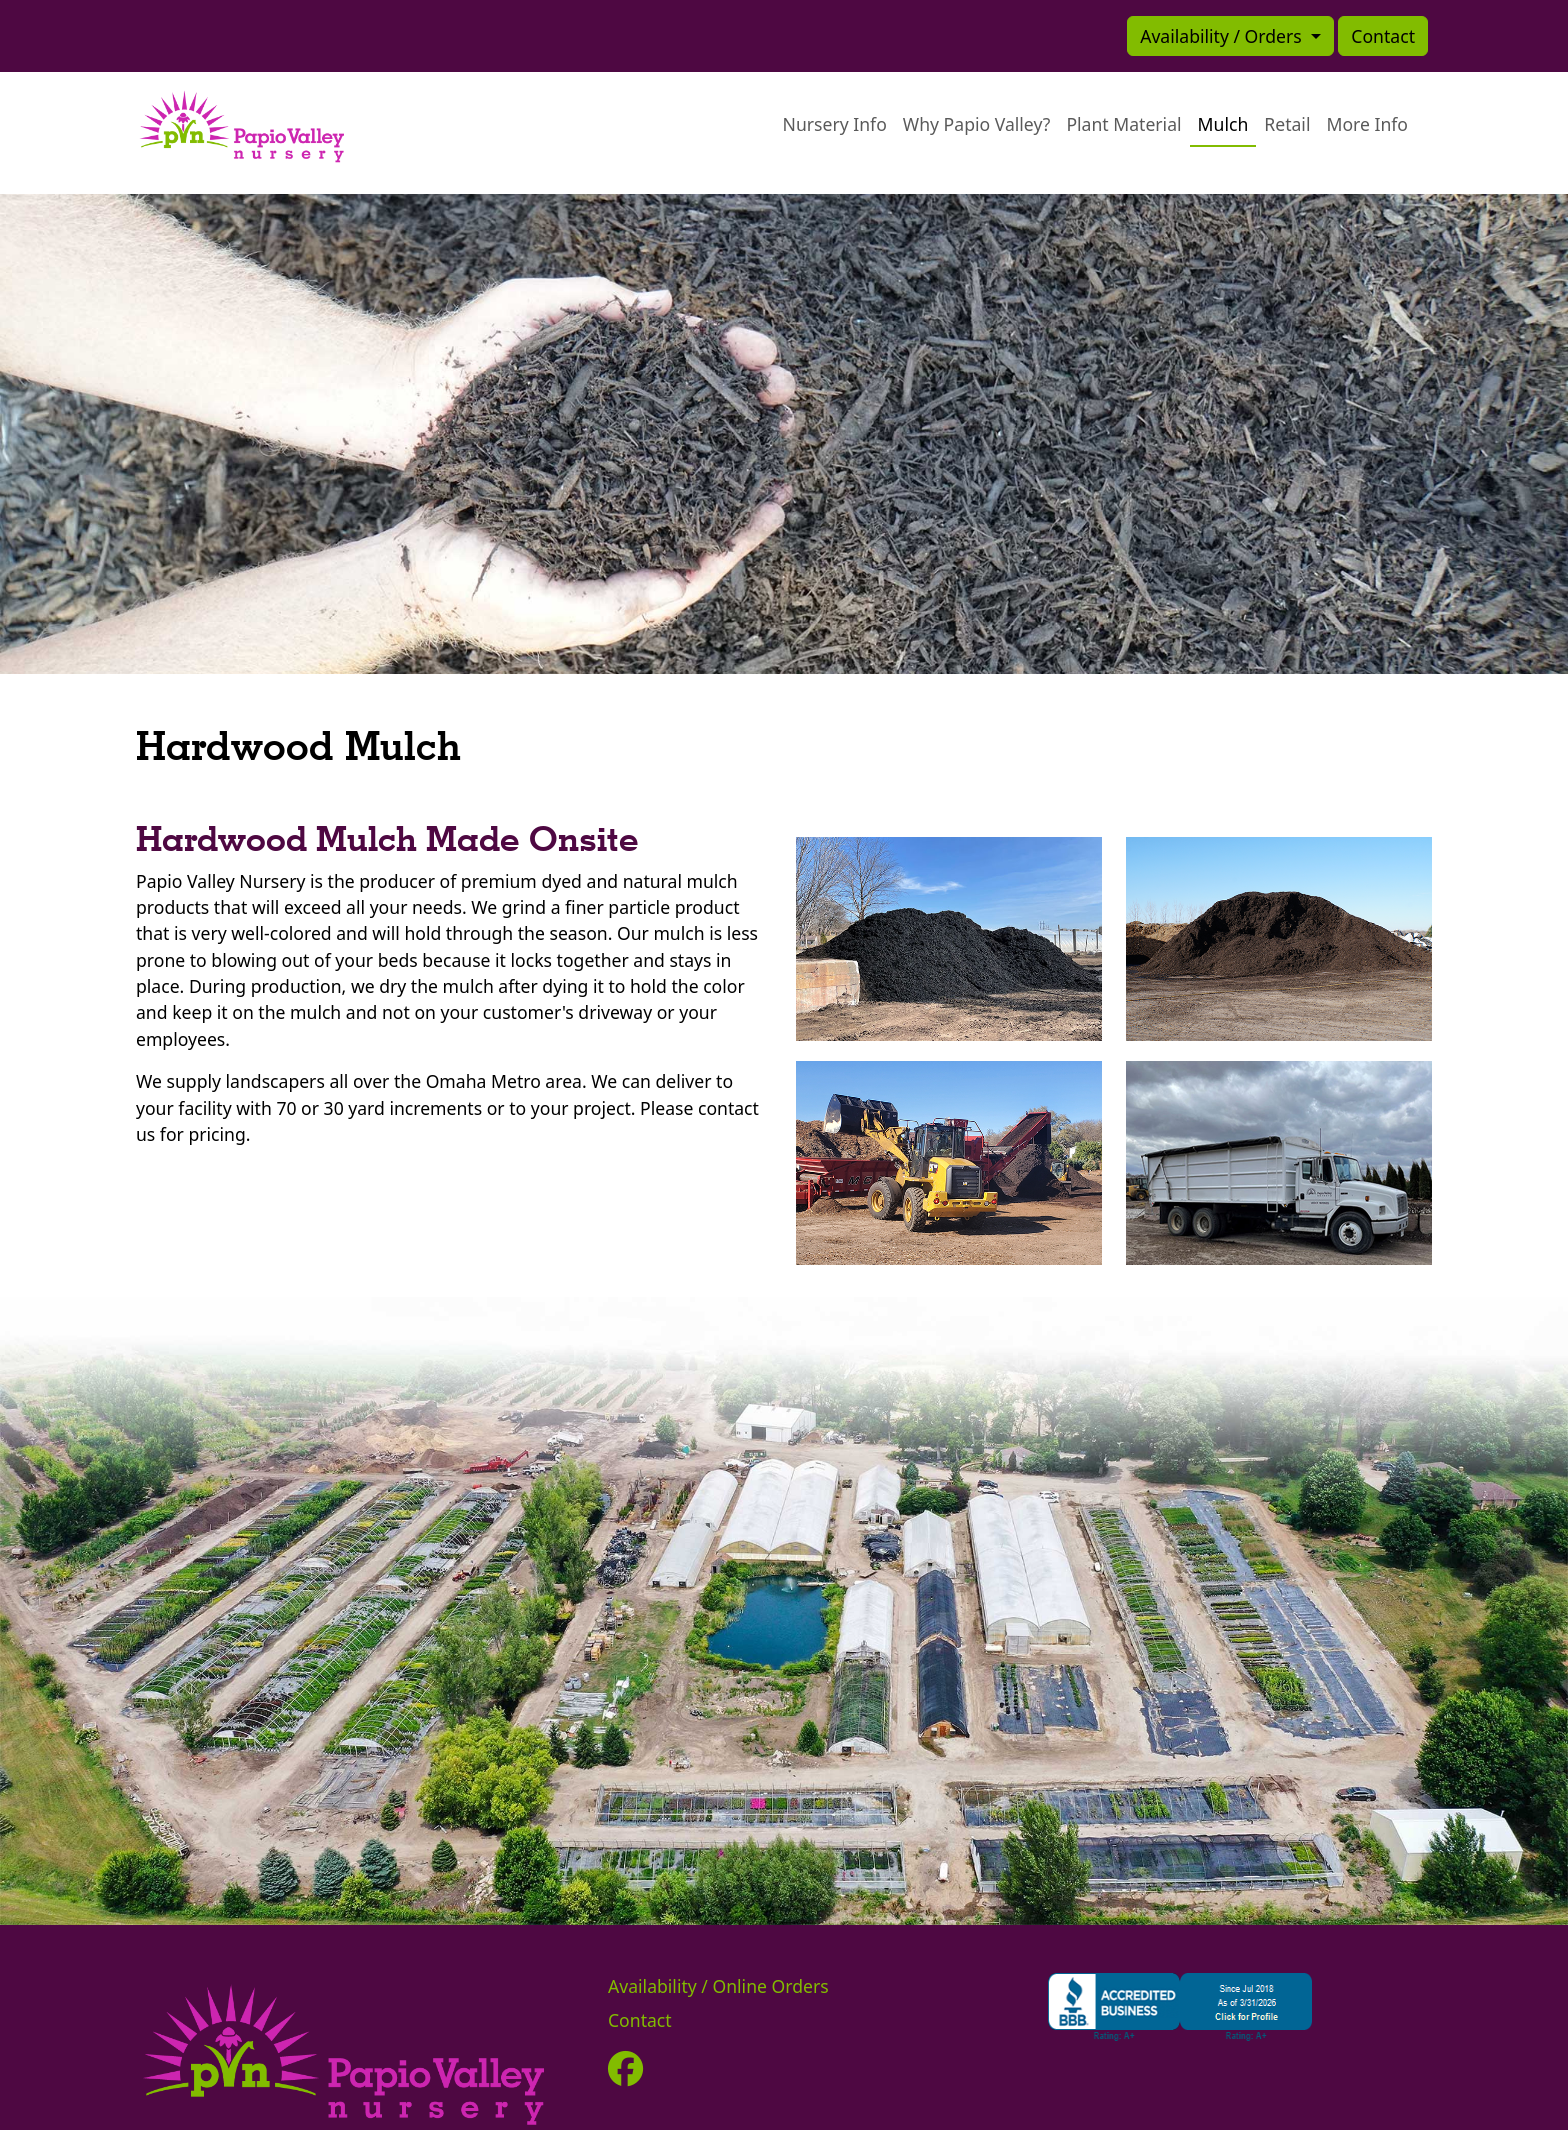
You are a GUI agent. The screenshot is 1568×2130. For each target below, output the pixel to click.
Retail (1287, 124)
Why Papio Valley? (977, 124)
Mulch (1223, 124)
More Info (1367, 124)
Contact (1383, 36)
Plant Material (1123, 124)
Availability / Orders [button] (1223, 36)
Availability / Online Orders (718, 1986)
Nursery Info (835, 124)
